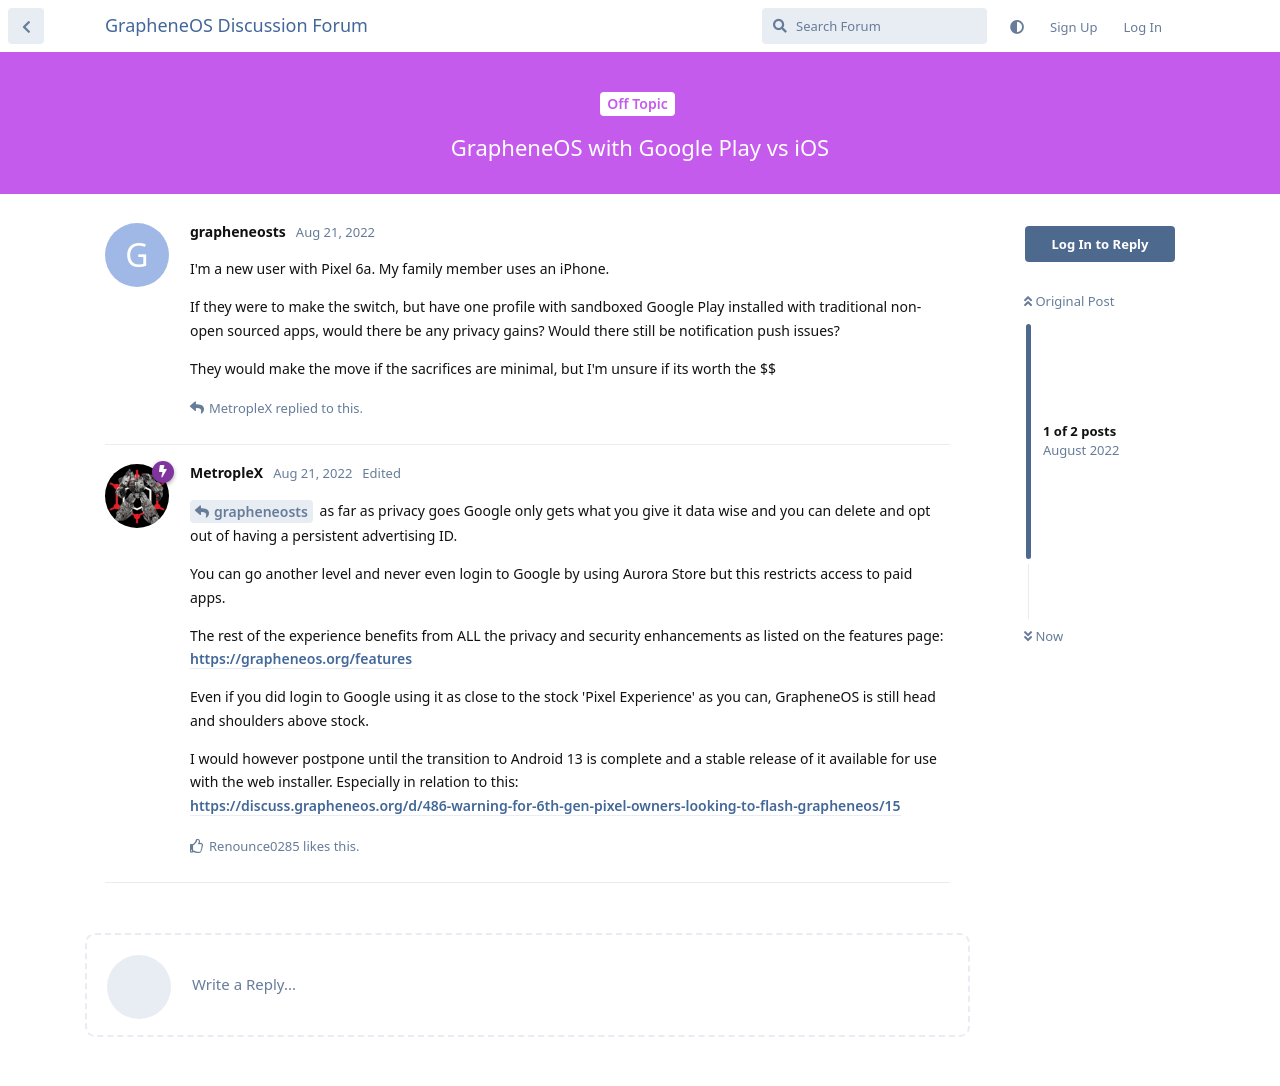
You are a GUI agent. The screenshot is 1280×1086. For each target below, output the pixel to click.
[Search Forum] (874, 26)
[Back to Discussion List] (26, 26)
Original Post (1069, 301)
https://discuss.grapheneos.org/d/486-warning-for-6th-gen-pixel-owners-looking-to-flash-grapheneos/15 (545, 805)
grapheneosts (261, 511)
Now (1043, 636)
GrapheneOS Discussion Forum (236, 25)
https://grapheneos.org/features (301, 658)
